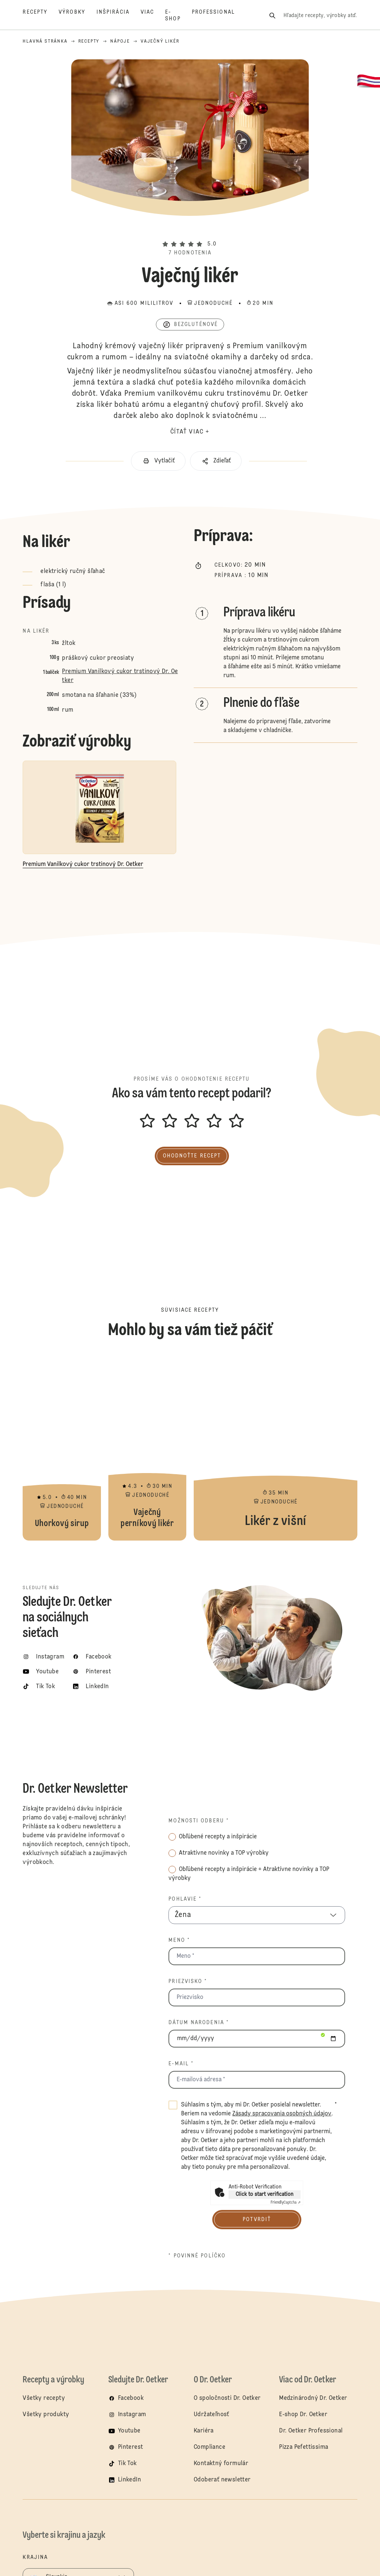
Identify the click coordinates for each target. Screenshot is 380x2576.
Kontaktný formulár (221, 2464)
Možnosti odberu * (198, 1821)
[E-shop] (178, 15)
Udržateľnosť (212, 2415)
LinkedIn (129, 2480)
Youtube (129, 2431)
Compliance (209, 2447)
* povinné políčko (197, 2256)
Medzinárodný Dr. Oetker (313, 2398)
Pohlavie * (185, 1899)
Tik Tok (127, 2464)
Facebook (131, 2398)
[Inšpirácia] (118, 15)
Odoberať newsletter (222, 2480)
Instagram (132, 2415)
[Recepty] (41, 15)
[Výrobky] (77, 15)
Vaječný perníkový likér (147, 1448)
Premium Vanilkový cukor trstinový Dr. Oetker (120, 676)
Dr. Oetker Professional (311, 2431)
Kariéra (204, 2431)
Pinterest (130, 2447)
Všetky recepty (44, 2398)
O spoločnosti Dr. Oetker (227, 2398)
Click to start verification (265, 2194)
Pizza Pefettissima (303, 2447)
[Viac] (153, 15)
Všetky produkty (46, 2415)
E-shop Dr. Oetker (303, 2415)
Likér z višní (275, 1448)
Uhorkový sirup (62, 1448)
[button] (190, 231)
